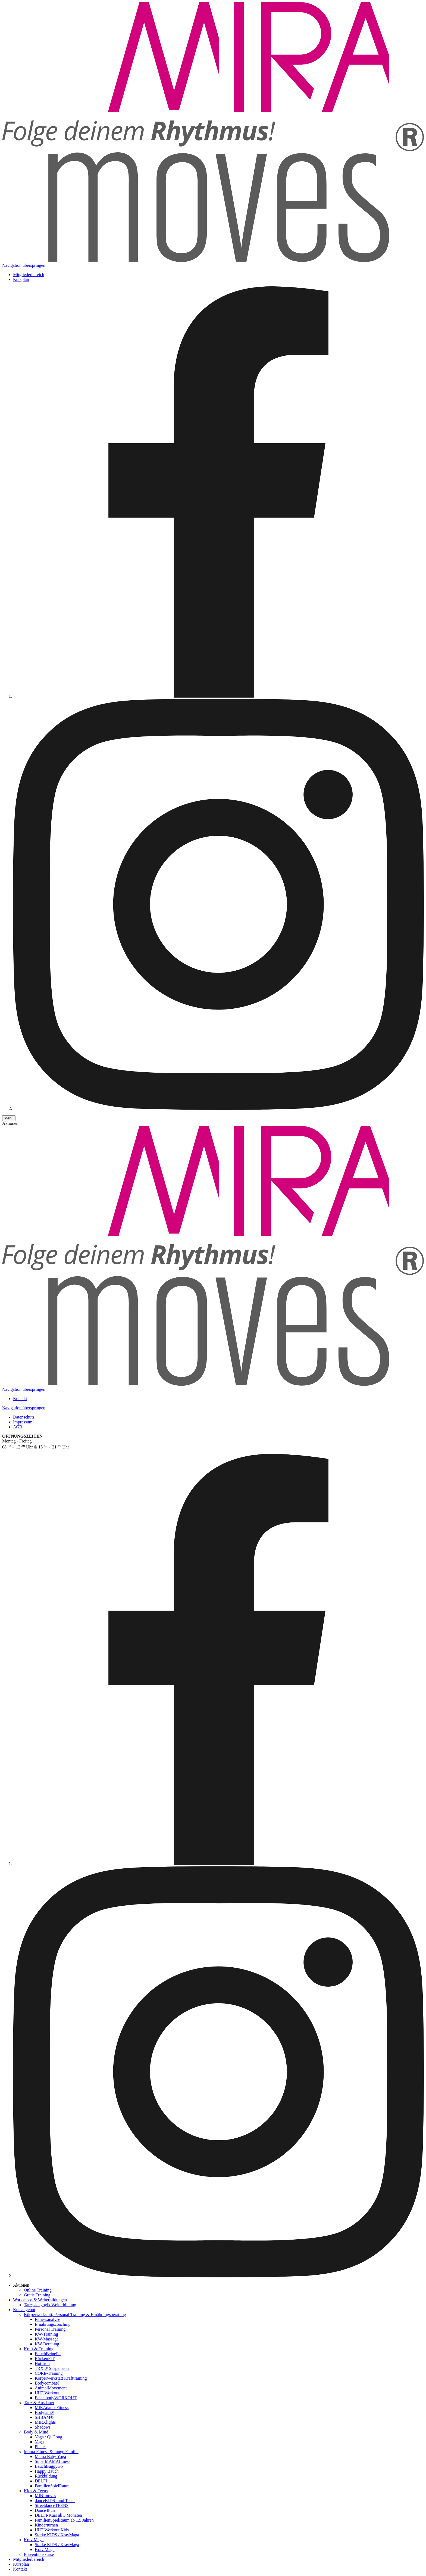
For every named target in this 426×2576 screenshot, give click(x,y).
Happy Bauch (47, 2471)
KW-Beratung (47, 2344)
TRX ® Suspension (52, 2368)
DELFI (41, 2481)
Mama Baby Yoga (50, 2456)
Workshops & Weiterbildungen (40, 2300)
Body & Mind (36, 2432)
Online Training (38, 2290)
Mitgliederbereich (28, 274)
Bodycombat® (47, 2383)
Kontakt (20, 1398)
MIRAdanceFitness (51, 2407)
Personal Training (50, 2329)
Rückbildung (46, 2476)
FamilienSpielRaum (52, 2486)
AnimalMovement (51, 2388)
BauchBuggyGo (49, 2466)
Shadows (43, 2427)
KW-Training (46, 2334)
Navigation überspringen (23, 265)
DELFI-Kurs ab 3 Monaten (58, 2515)
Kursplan (21, 279)
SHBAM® (44, 2417)
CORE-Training (49, 2373)
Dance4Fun (45, 2510)
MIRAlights (45, 2422)
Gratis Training (37, 2295)
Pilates (40, 2446)
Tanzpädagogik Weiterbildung (50, 2304)
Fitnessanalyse (47, 2319)
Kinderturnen (46, 2525)
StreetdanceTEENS (51, 2505)
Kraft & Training (38, 2348)
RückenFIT (45, 2358)
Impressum (22, 1422)
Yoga (39, 2441)
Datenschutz (24, 1417)
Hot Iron (42, 2363)
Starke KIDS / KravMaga (57, 2534)
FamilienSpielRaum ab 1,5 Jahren (64, 2520)
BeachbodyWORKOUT (56, 2397)
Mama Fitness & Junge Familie (51, 2451)
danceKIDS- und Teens (55, 2500)
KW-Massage (46, 2339)
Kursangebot (24, 2309)
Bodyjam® (44, 2412)
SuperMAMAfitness (52, 2461)
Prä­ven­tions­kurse (39, 2554)
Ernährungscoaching (53, 2324)
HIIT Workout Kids (52, 2530)
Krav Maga (33, 2539)
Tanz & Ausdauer (39, 2402)
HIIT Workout (47, 2393)
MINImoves (45, 2495)
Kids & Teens (36, 2490)
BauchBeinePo (48, 2353)
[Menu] (8, 1118)
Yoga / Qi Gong (48, 2437)
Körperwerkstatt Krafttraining (61, 2378)
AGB (17, 1427)
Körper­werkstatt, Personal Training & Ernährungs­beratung (75, 2314)
